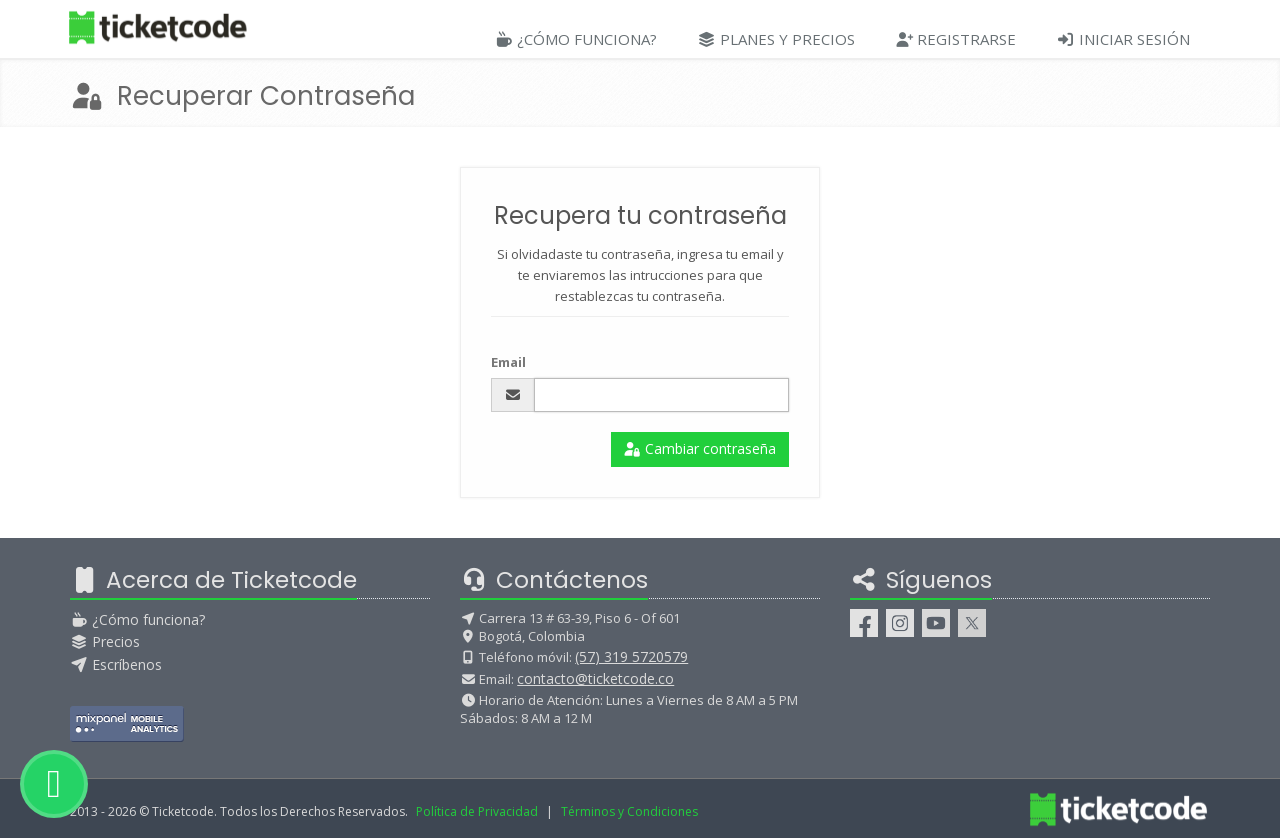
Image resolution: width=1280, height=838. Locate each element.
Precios (105, 641)
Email (508, 362)
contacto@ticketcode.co (595, 678)
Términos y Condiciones (629, 811)
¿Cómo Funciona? (575, 39)
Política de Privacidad (477, 811)
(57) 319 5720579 (631, 656)
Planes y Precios (776, 39)
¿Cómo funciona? (137, 619)
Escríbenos (116, 664)
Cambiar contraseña (700, 448)
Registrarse (956, 39)
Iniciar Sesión (1123, 39)
